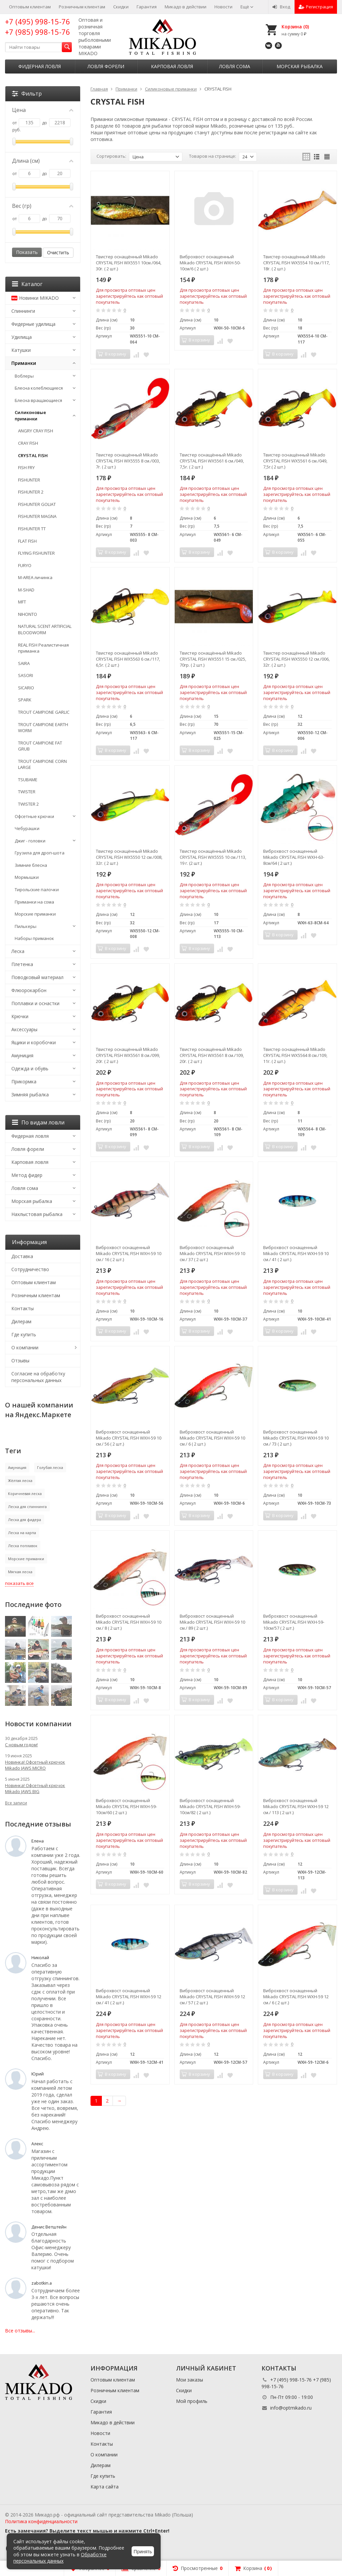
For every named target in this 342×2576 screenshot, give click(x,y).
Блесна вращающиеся (38, 400)
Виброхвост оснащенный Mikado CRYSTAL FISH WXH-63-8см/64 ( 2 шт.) (293, 857)
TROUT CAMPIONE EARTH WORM (43, 727)
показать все (19, 1583)
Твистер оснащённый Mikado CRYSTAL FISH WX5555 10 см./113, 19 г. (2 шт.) (213, 857)
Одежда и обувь (29, 1068)
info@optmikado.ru (291, 2408)
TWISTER (26, 792)
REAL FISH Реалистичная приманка (43, 648)
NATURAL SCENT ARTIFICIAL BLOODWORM (44, 629)
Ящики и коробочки (33, 1042)
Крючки (19, 1016)
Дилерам (21, 1321)
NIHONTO (27, 614)
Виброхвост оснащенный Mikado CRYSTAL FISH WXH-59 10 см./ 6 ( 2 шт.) (212, 1438)
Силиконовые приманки (30, 415)
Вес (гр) (42, 205)
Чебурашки (27, 828)
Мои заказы (189, 2380)
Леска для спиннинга (27, 1506)
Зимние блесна (31, 865)
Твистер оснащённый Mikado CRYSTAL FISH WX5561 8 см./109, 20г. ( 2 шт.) (212, 1055)
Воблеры (24, 376)
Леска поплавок (22, 1545)
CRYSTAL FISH (33, 455)
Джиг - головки (30, 841)
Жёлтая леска (20, 1480)
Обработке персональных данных (60, 2557)
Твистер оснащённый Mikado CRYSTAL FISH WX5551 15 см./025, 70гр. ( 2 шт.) (213, 659)
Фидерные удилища (33, 324)
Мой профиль (191, 2401)
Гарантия (147, 7)
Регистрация (316, 7)
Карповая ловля (172, 66)
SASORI (25, 675)
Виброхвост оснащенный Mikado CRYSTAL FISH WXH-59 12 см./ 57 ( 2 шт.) (212, 1997)
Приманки (23, 363)
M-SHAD (26, 590)
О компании (24, 1347)
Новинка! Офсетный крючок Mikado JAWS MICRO (35, 1765)
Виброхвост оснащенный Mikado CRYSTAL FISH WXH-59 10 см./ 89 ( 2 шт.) (212, 1622)
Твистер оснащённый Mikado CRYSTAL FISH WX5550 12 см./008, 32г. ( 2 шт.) (129, 857)
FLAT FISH (27, 541)
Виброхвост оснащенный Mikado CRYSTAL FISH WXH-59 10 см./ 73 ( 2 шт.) (296, 1438)
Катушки (21, 350)
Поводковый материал (37, 977)
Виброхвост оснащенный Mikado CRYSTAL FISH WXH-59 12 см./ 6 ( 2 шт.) (296, 1997)
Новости (223, 7)
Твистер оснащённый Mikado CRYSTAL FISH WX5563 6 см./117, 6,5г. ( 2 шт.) (128, 659)
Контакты (22, 1308)
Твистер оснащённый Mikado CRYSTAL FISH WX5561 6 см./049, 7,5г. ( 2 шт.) (212, 461)
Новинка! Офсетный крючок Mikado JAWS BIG (35, 1788)
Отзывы (20, 1360)
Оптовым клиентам (30, 7)
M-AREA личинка (35, 577)
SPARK (24, 700)
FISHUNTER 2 (30, 492)
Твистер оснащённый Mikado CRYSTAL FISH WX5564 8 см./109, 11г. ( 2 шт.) (295, 1055)
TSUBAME (27, 780)
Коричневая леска (25, 1493)
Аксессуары (24, 1029)
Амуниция (22, 1055)
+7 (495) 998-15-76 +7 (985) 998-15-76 (37, 26)
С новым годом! (21, 1745)
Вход (281, 7)
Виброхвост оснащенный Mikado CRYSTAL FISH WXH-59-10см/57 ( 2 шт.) (293, 1622)
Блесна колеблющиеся (39, 388)
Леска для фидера (24, 1519)
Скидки (121, 7)
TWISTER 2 (28, 804)
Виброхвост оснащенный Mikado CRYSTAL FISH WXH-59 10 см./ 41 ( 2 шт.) (296, 1253)
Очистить (58, 252)
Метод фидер (26, 1175)
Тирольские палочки (37, 890)
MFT (22, 602)
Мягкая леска (20, 1571)
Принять (143, 2551)
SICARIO (26, 688)
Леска (17, 951)
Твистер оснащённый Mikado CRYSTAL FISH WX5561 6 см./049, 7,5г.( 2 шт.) (295, 461)
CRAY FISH (28, 443)
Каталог (27, 284)
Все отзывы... (20, 2330)
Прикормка (23, 1081)
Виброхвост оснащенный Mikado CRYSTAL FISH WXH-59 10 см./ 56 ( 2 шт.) (128, 1438)
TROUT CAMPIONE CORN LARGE (42, 764)
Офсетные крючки (34, 816)
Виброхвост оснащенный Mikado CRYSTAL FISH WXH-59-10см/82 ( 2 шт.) (210, 1806)
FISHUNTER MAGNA (37, 516)
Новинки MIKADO (35, 298)
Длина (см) (42, 160)
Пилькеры (25, 926)
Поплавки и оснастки (35, 1003)
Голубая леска (50, 1467)
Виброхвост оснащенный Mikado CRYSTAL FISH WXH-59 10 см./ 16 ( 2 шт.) (128, 1253)
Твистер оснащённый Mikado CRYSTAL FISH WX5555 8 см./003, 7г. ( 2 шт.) (128, 461)
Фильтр (27, 93)
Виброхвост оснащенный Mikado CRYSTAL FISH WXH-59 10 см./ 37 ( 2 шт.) (212, 1253)
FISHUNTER (29, 480)
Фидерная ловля (39, 66)
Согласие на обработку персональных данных (38, 1376)
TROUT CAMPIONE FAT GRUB (40, 746)
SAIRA (24, 663)
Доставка (22, 1256)
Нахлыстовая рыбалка (36, 1214)
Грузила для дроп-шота (39, 853)
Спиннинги (23, 311)
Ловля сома (234, 66)
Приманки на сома (34, 902)
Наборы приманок (34, 938)
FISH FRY (26, 467)
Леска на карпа (22, 1532)
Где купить (23, 1334)
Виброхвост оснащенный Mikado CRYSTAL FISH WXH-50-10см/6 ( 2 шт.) (210, 263)
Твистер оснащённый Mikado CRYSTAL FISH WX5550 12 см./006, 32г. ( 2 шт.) (296, 659)
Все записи (16, 1803)
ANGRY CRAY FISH (35, 431)
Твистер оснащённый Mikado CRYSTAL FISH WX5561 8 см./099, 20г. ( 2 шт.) (128, 1055)
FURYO (24, 565)
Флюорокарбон (28, 990)
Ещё (246, 7)
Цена (42, 110)
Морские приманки (35, 914)
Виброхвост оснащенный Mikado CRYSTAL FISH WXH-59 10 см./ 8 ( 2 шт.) (128, 1622)
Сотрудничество (30, 1269)
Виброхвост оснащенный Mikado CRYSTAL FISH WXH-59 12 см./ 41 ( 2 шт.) (128, 1997)
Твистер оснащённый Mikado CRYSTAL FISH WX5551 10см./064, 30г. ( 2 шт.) (128, 263)
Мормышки (27, 877)
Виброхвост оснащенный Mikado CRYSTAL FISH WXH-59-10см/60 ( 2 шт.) (126, 1806)
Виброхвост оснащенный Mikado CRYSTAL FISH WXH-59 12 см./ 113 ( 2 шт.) (296, 1806)
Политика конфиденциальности (41, 2521)
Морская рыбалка (300, 66)
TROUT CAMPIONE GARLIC (43, 712)
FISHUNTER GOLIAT (37, 504)
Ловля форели (106, 66)
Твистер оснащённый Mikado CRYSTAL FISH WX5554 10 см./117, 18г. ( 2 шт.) (296, 263)
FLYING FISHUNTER (36, 553)
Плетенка (22, 964)
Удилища (21, 337)
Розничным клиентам (82, 7)
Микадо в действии (185, 7)
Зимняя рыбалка (30, 1094)
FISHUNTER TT (32, 529)
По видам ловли (38, 1122)
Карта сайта (105, 2486)
